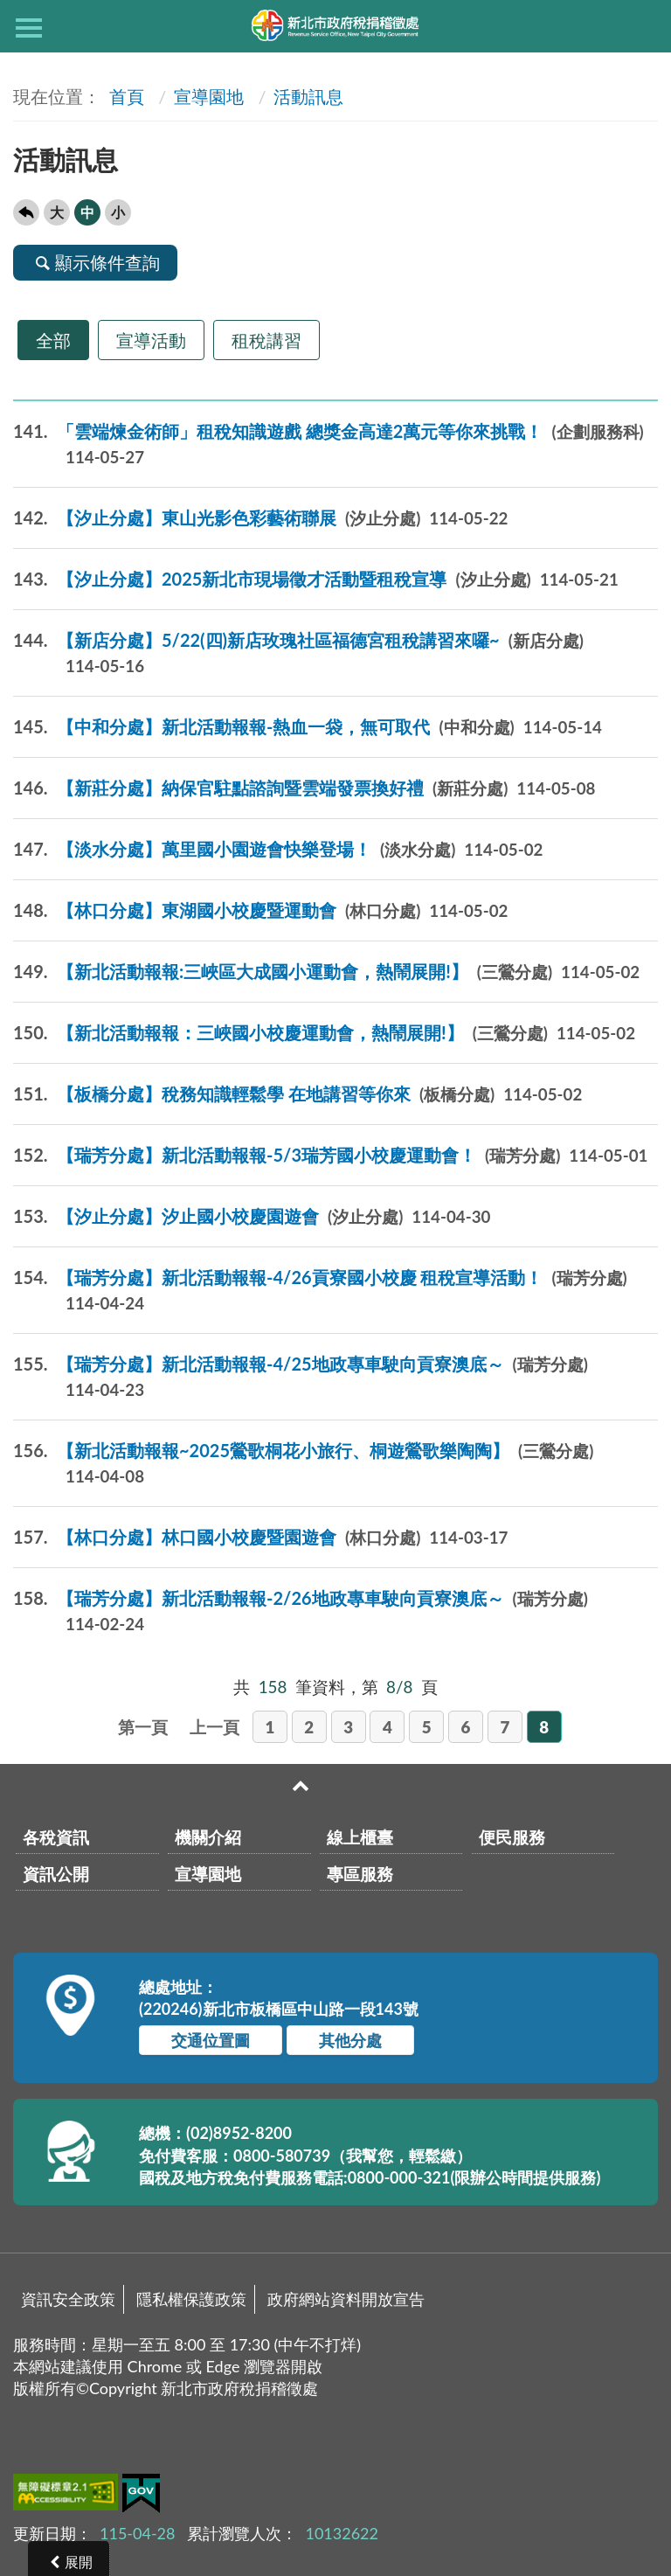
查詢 (642, 26)
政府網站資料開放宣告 (346, 2299)
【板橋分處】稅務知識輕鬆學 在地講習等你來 (297, 1094)
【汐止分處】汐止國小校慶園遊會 (251, 1216)
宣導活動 (151, 340)
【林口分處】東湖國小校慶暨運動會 (260, 910)
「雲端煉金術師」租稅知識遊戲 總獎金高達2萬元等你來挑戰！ (328, 444)
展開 (79, 2561)
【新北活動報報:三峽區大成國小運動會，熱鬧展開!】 (326, 971)
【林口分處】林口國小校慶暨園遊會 (260, 1537)
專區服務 (360, 1874)
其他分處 (350, 2040)
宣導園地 (209, 96)
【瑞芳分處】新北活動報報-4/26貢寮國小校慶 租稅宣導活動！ (320, 1290)
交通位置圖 (210, 2040)
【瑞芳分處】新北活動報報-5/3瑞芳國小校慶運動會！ (330, 1155)
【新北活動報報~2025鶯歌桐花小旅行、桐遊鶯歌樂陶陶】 (303, 1463)
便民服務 (512, 1837)
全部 (53, 340)
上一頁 (214, 1727)
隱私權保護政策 (191, 2299)
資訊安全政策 (68, 2299)
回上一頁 (26, 212)
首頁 (124, 96)
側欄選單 (29, 28)
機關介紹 (208, 1837)
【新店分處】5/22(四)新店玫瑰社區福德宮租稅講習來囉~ (298, 653)
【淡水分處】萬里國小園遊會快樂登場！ (278, 849)
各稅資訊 (56, 1837)
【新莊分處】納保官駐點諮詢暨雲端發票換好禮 (304, 788)
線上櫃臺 (360, 1837)
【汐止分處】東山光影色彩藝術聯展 (260, 518)
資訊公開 (56, 1874)
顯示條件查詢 (95, 262)
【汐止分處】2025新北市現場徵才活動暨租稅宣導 (316, 579)
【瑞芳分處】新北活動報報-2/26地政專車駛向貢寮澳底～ (300, 1611)
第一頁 (143, 1727)
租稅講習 (266, 340)
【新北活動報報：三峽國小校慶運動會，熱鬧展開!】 (324, 1032)
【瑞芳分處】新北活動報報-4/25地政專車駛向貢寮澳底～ (300, 1376)
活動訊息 (308, 96)
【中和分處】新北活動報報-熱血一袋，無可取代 (307, 726)
